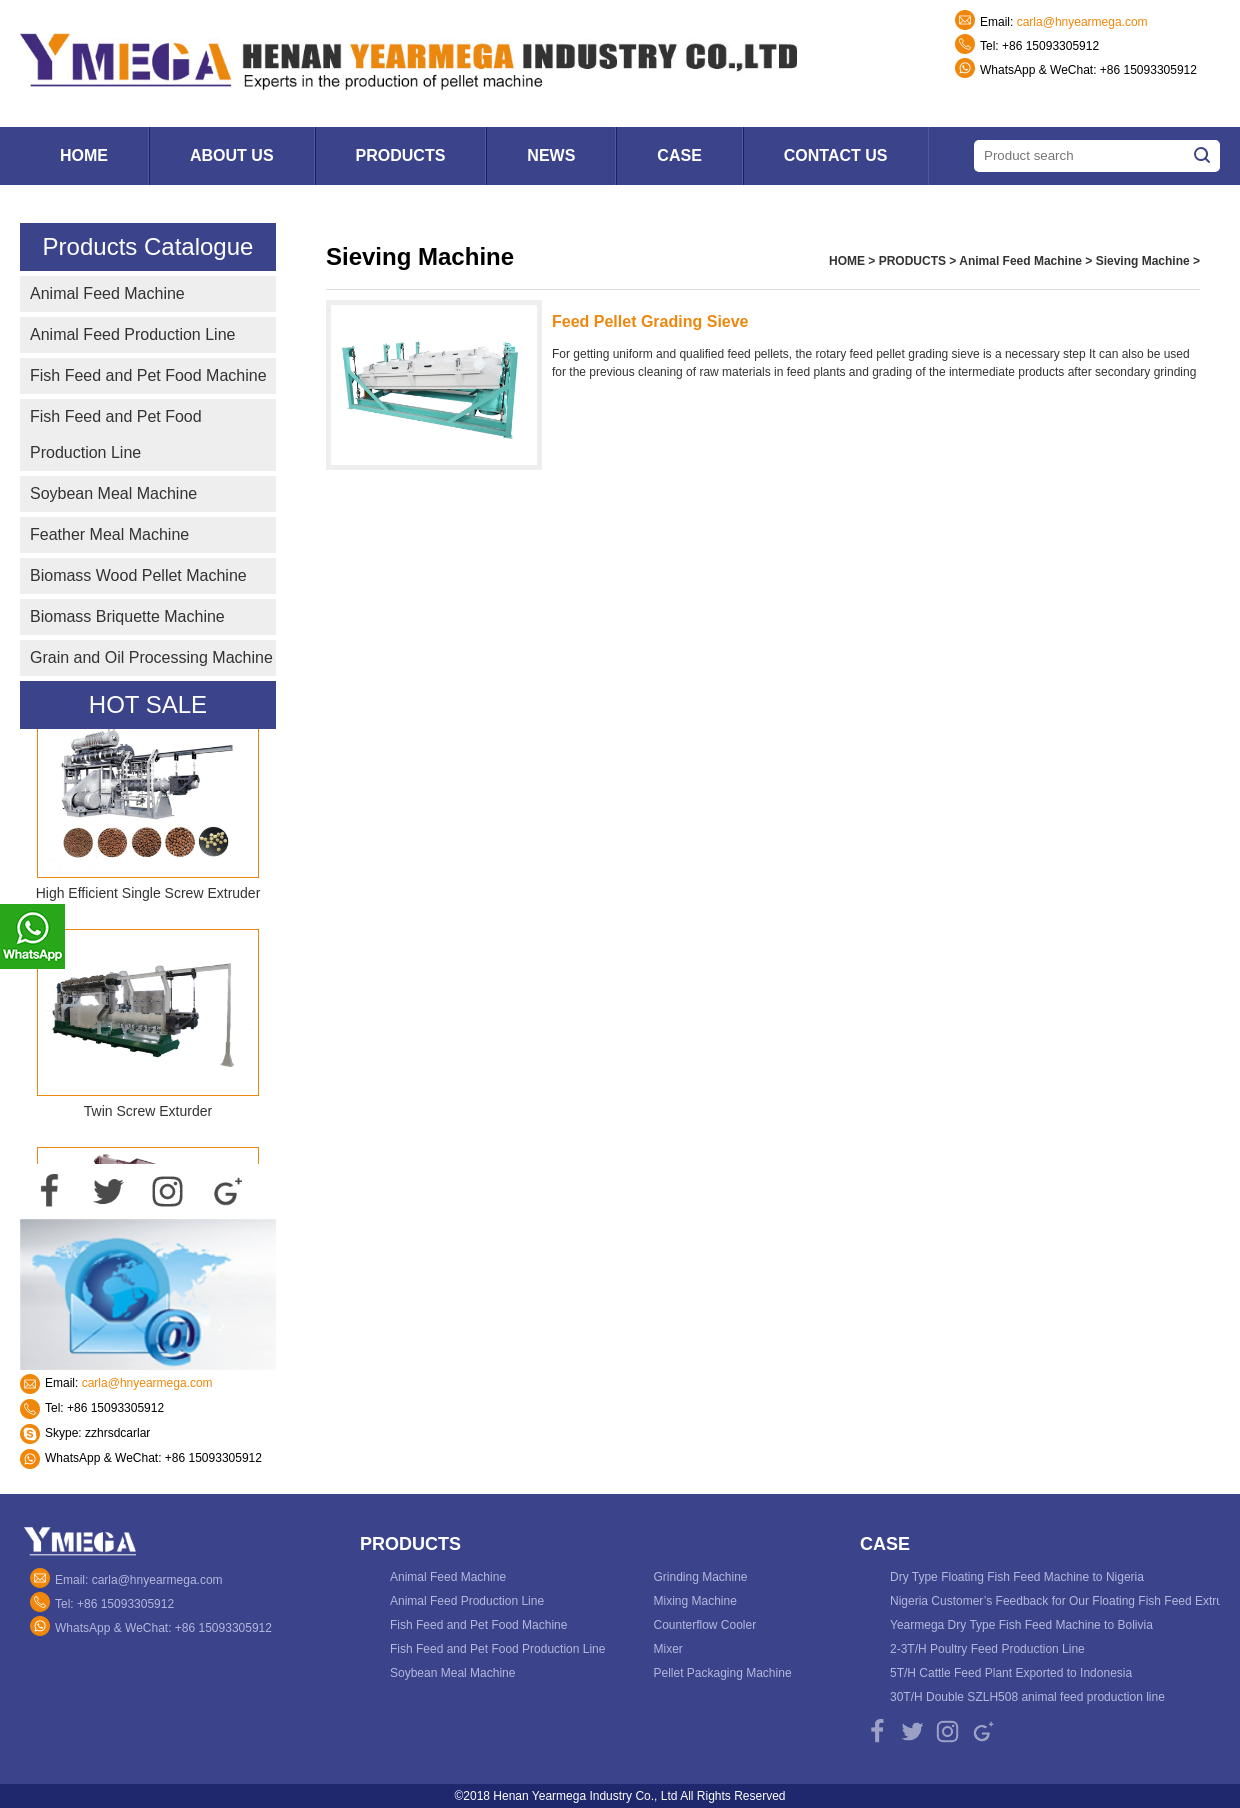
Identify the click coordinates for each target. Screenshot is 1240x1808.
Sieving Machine (1143, 261)
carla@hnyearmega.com (1082, 22)
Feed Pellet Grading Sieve (650, 321)
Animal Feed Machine (1020, 261)
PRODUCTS (912, 261)
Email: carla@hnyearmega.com (139, 1580)
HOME (847, 261)
